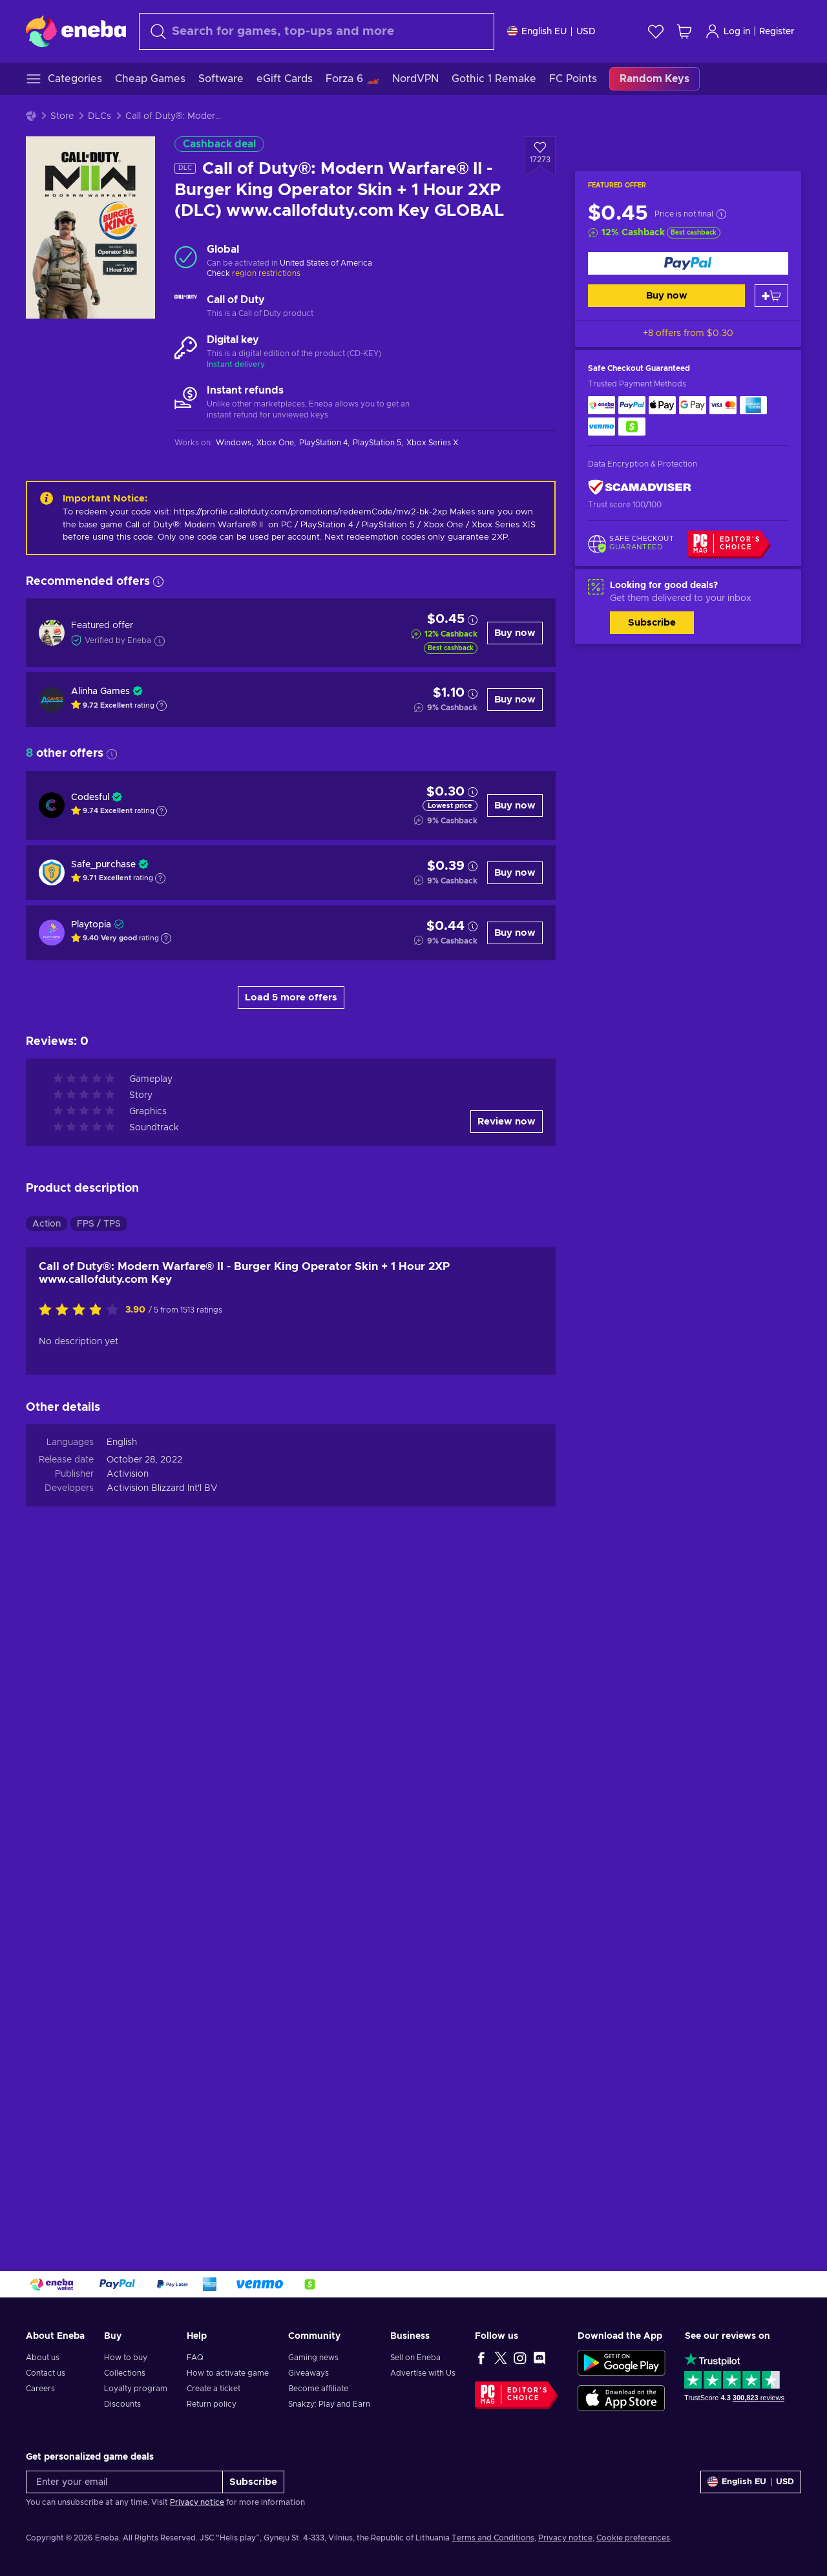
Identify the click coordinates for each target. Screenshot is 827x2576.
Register (777, 31)
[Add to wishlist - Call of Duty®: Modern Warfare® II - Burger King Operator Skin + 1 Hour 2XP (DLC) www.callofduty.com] (540, 157)
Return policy (211, 2404)
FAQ (195, 2357)
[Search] (316, 31)
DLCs (99, 116)
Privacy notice (197, 2502)
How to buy (125, 2357)
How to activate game (228, 2373)
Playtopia (91, 924)
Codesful (90, 797)
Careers (40, 2388)
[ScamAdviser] (639, 487)
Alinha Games (100, 691)
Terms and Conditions (493, 2538)
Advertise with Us (422, 2373)
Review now (506, 1121)
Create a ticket (213, 2388)
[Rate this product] (82, 1310)
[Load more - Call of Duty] (185, 307)
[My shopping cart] (684, 31)
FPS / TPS (99, 1224)
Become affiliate (318, 2388)
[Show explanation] (161, 706)
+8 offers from (688, 333)
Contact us (45, 2373)
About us (42, 2357)
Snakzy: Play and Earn (329, 2404)
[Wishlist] (656, 31)
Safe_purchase (103, 864)
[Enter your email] (124, 2482)
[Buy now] (688, 263)
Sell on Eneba (415, 2357)
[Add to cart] (771, 295)
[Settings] (551, 31)
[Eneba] (76, 31)
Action (46, 1224)
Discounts (122, 2404)
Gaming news (313, 2357)
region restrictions (266, 273)
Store (62, 116)
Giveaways (308, 2373)
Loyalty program (135, 2388)
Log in (727, 31)
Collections (124, 2373)
